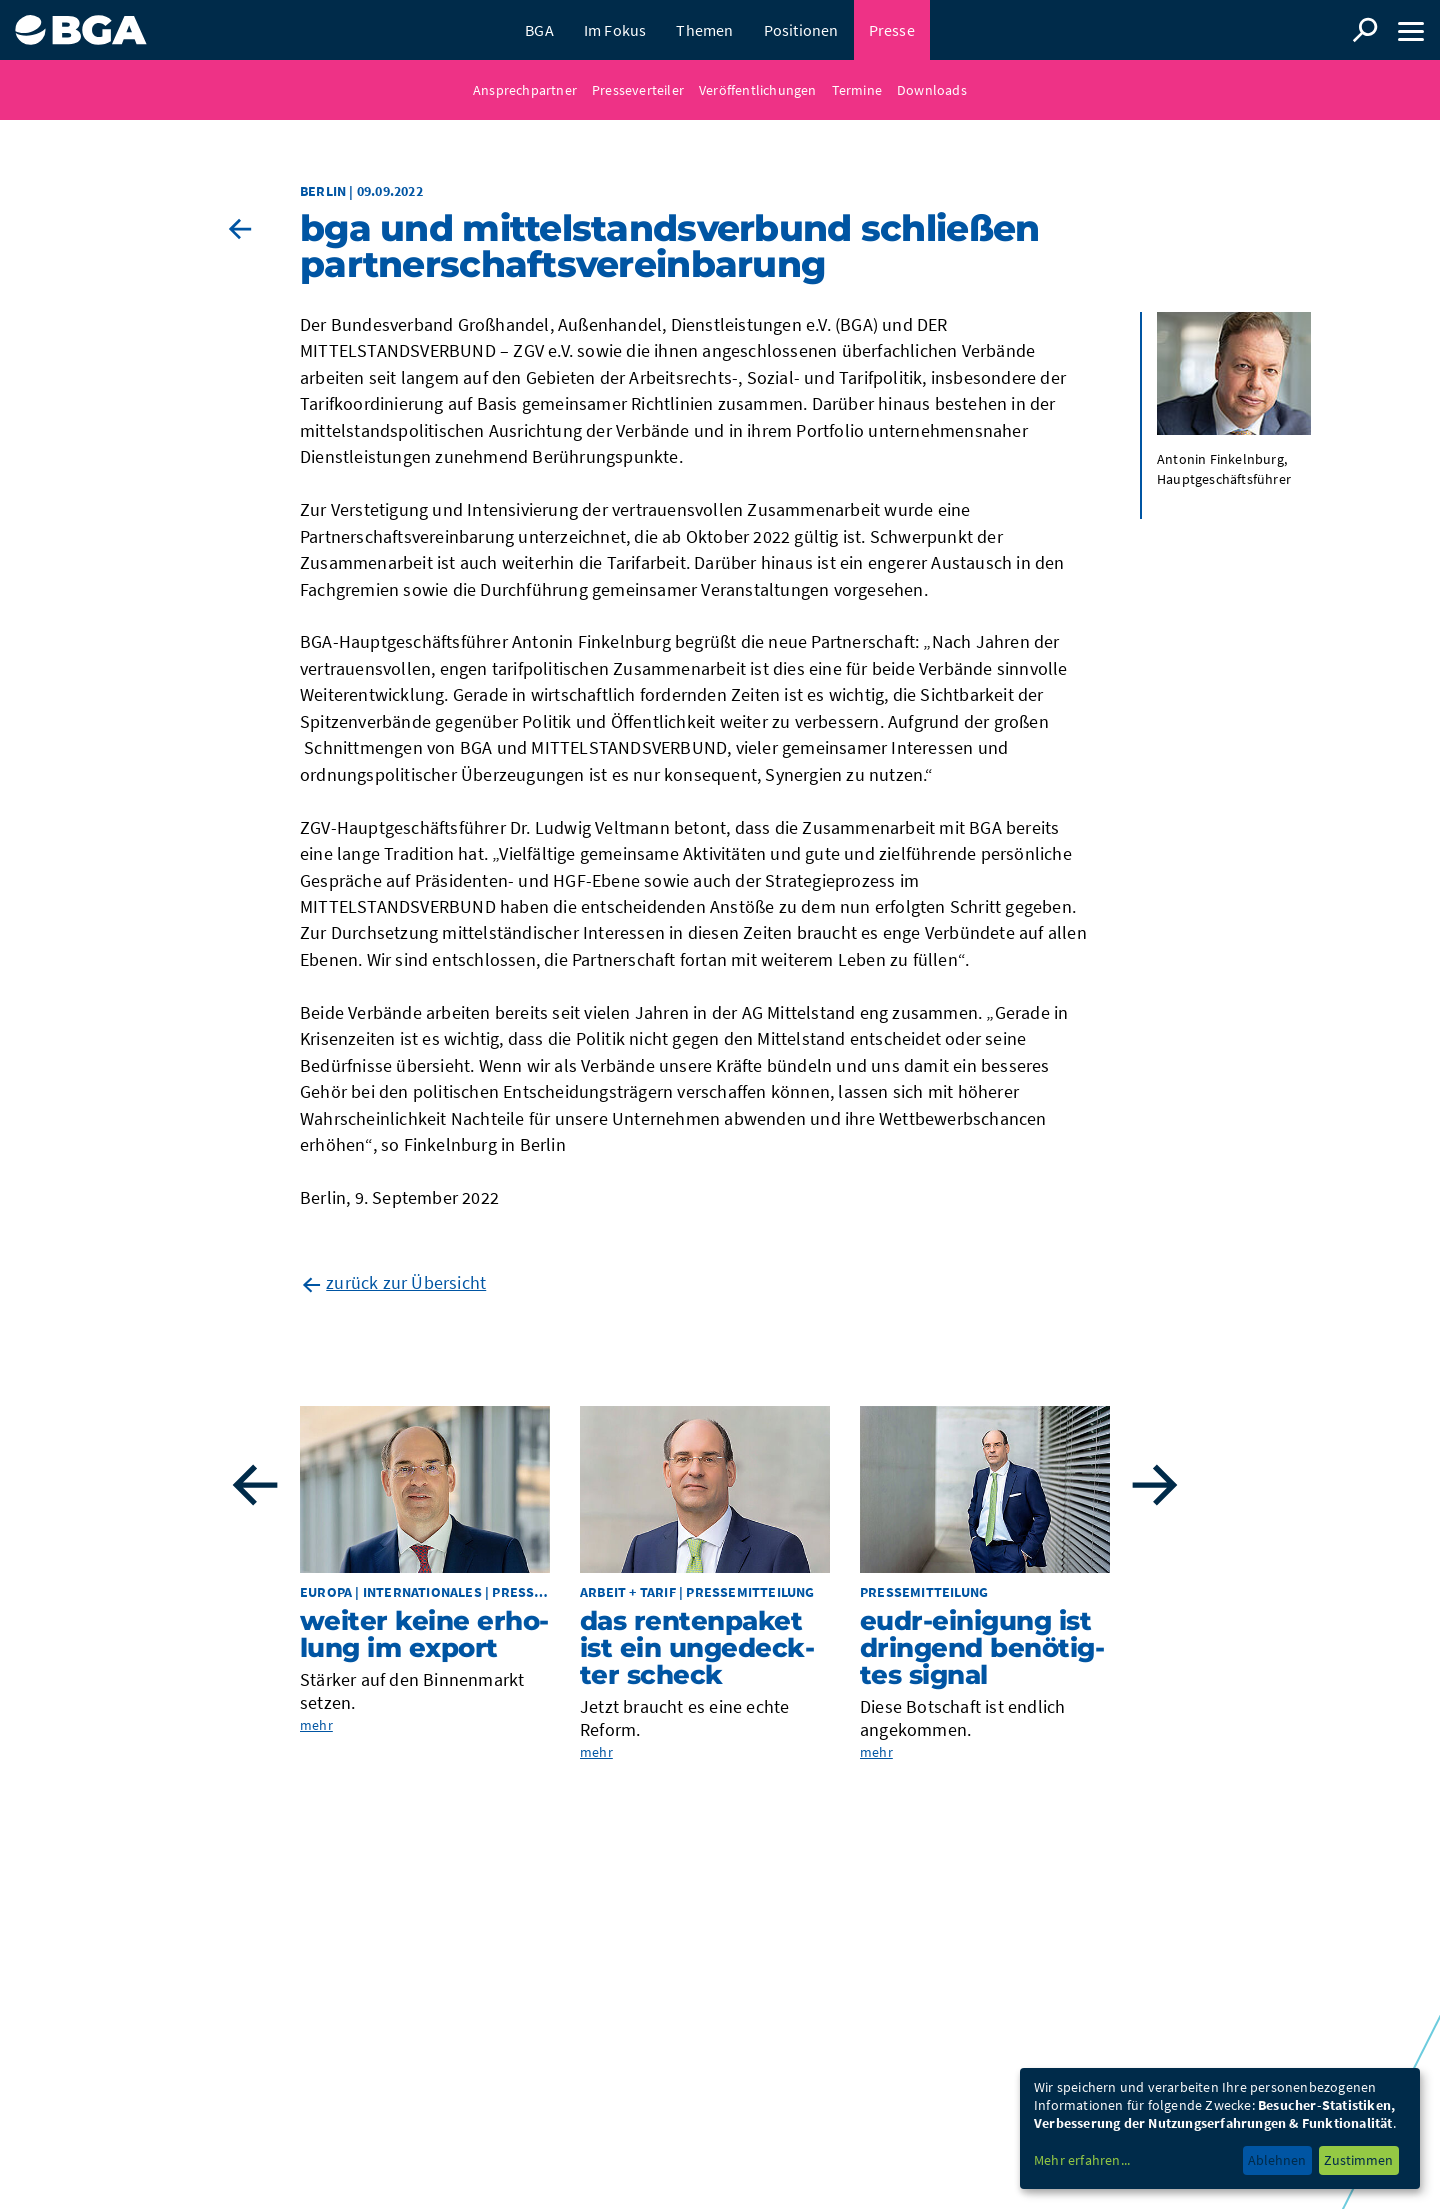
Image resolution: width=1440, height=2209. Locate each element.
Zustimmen (1358, 2160)
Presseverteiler (638, 90)
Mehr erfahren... (1082, 2160)
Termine (857, 90)
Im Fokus (615, 30)
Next (1155, 1485)
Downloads (932, 90)
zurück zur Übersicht (406, 1282)
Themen (704, 30)
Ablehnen (1277, 2160)
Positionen (801, 30)
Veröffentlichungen (758, 90)
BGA (539, 30)
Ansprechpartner (525, 90)
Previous (255, 1485)
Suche (1365, 30)
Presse (892, 30)
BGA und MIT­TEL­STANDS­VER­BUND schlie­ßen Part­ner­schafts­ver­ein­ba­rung (669, 246)
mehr (316, 1725)
